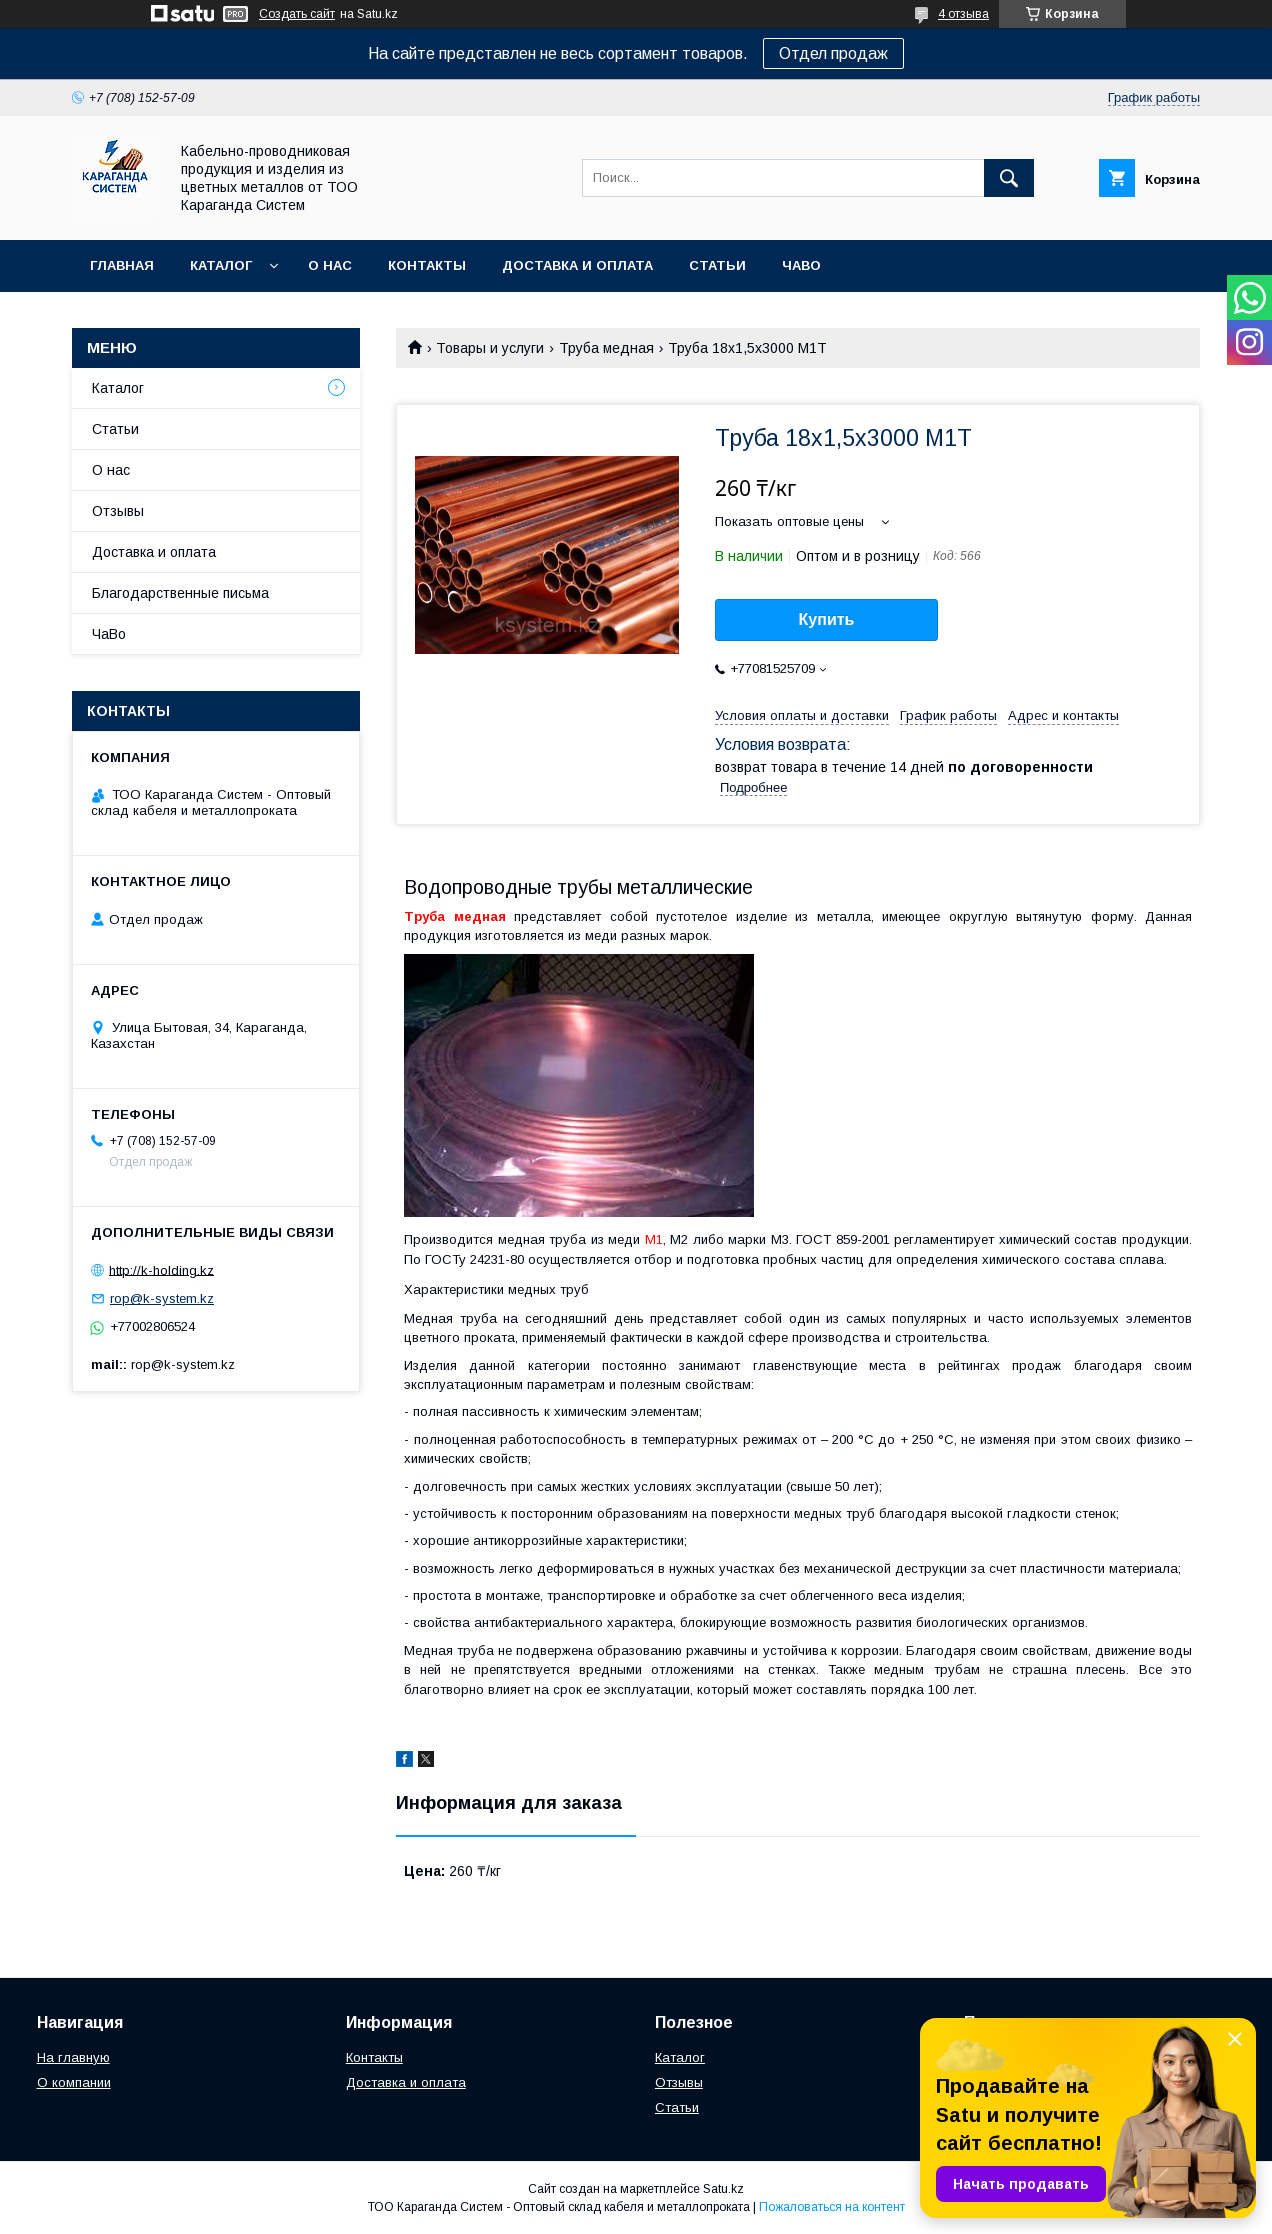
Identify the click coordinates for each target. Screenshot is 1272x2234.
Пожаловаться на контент (832, 2207)
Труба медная (606, 348)
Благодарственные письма (180, 593)
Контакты (427, 265)
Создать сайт (297, 14)
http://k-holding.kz (161, 1269)
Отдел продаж (833, 53)
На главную (73, 2057)
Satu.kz (723, 2189)
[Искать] (1009, 178)
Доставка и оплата (577, 265)
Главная (122, 265)
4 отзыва (963, 14)
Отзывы (118, 511)
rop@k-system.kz (162, 1298)
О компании (74, 2082)
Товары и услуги (490, 348)
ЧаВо (801, 265)
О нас (330, 265)
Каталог (221, 265)
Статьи (717, 265)
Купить (827, 619)
